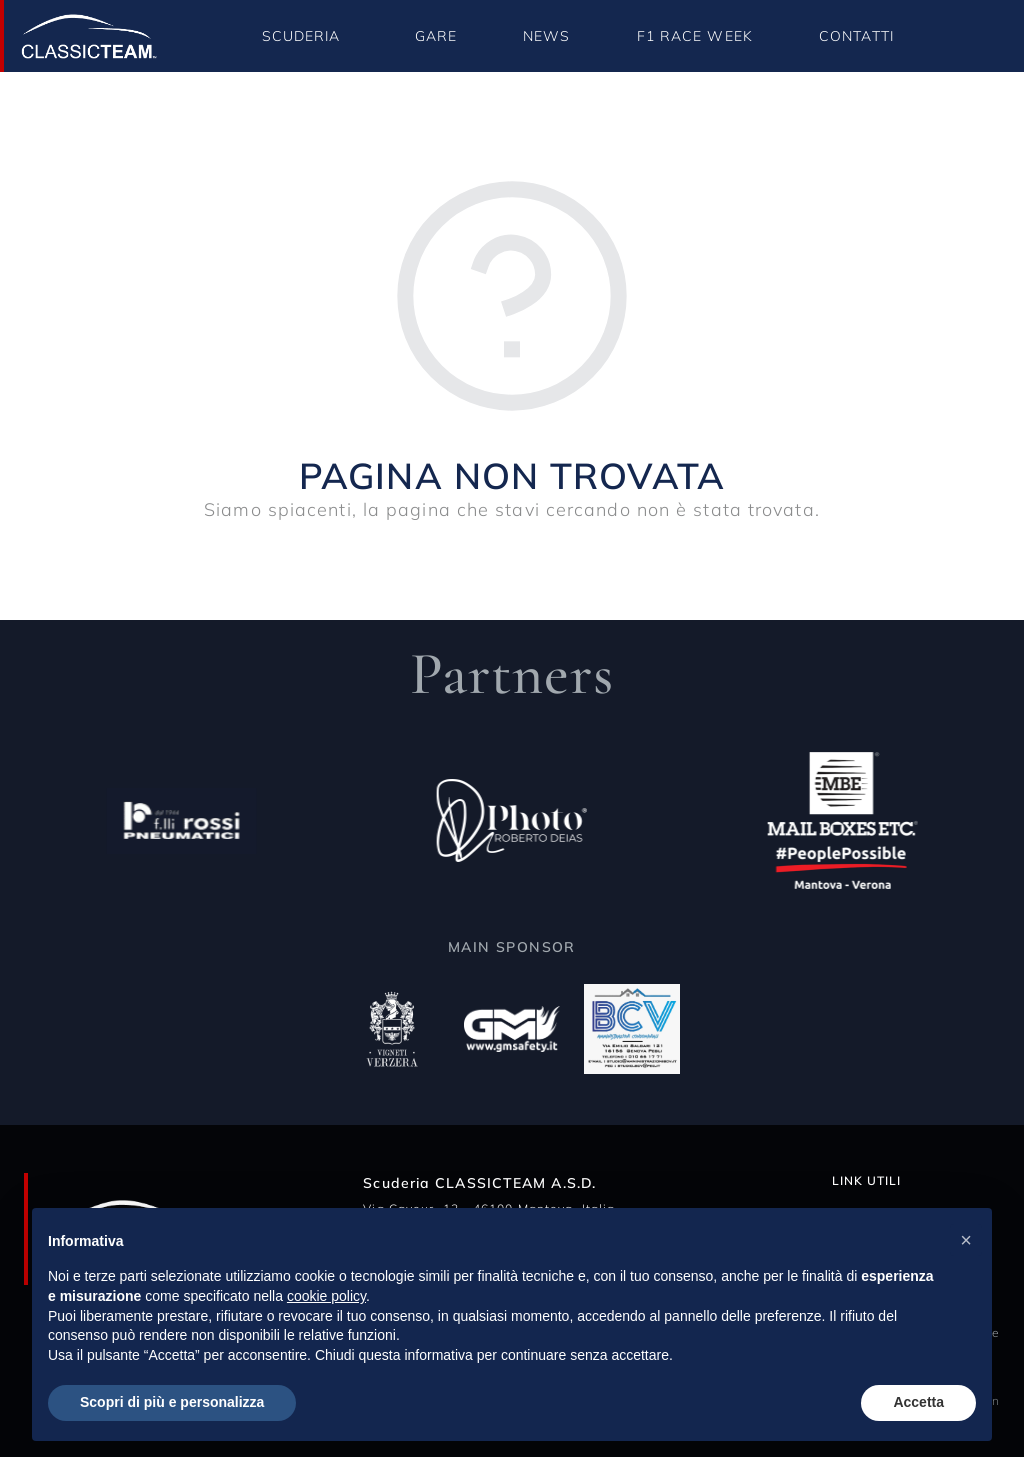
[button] (966, 1240)
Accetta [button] (918, 1402)
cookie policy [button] (326, 1296)
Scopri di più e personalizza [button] (172, 1402)
